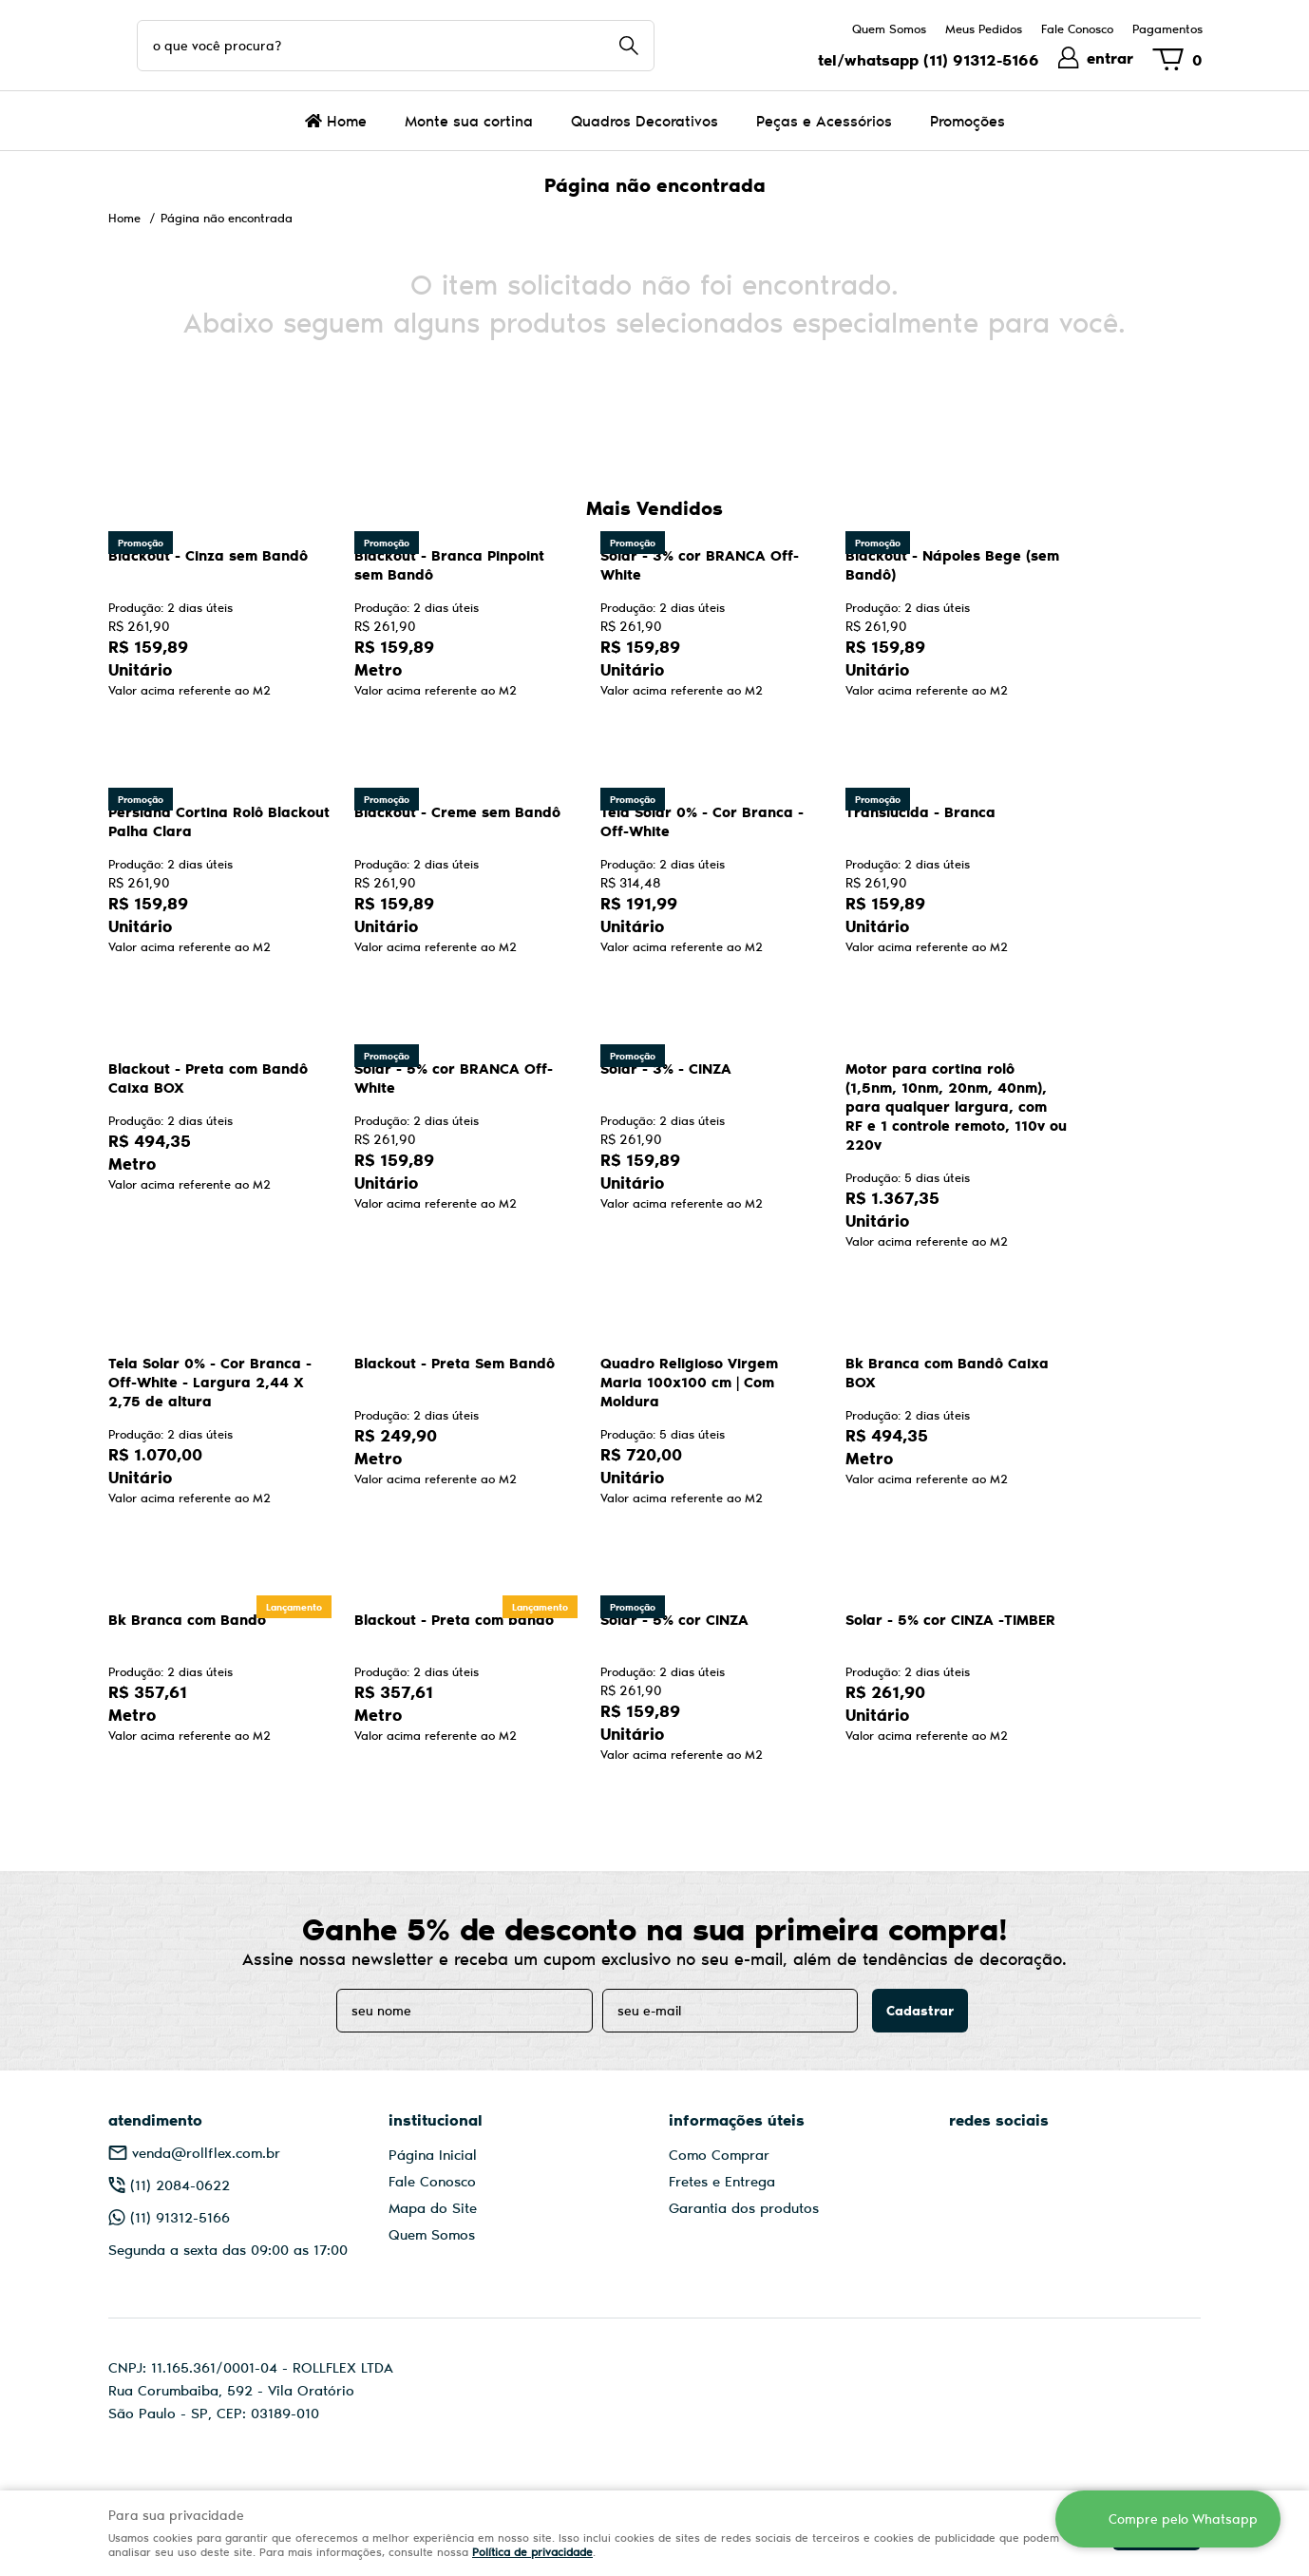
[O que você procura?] (629, 46)
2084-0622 (180, 2184)
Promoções (967, 120)
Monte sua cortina (469, 120)
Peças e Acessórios (824, 120)
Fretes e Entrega (722, 2180)
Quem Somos (889, 28)
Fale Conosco (1077, 28)
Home (347, 120)
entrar (1110, 57)
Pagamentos (1167, 28)
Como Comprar (719, 2154)
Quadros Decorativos (644, 120)
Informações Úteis (737, 2119)
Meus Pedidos (983, 28)
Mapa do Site (433, 2207)
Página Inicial (433, 2154)
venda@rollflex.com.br (206, 2152)
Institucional (436, 2119)
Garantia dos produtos (744, 2207)
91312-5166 (981, 59)
